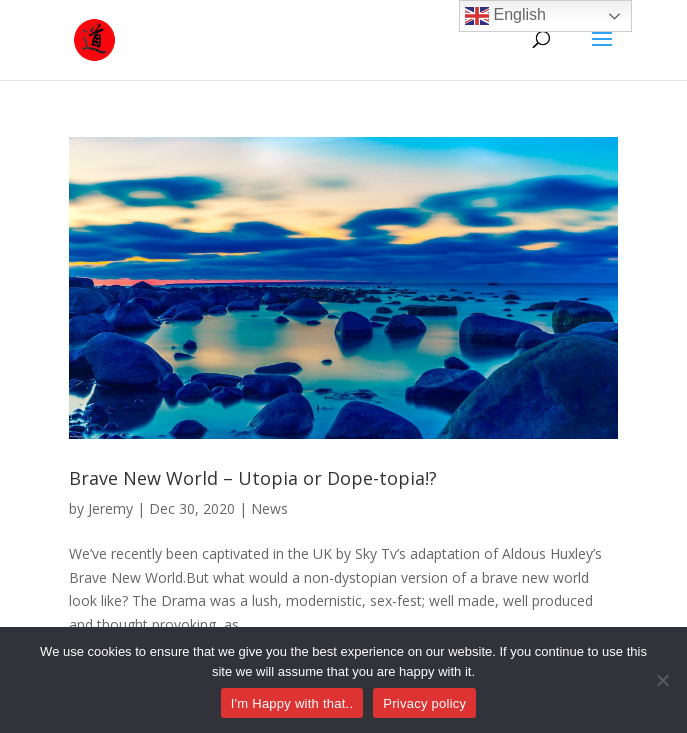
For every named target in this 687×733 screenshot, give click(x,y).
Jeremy (110, 508)
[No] (662, 680)
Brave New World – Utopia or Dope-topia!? (253, 478)
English (505, 16)
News (269, 508)
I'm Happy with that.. (292, 703)
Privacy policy (424, 703)
